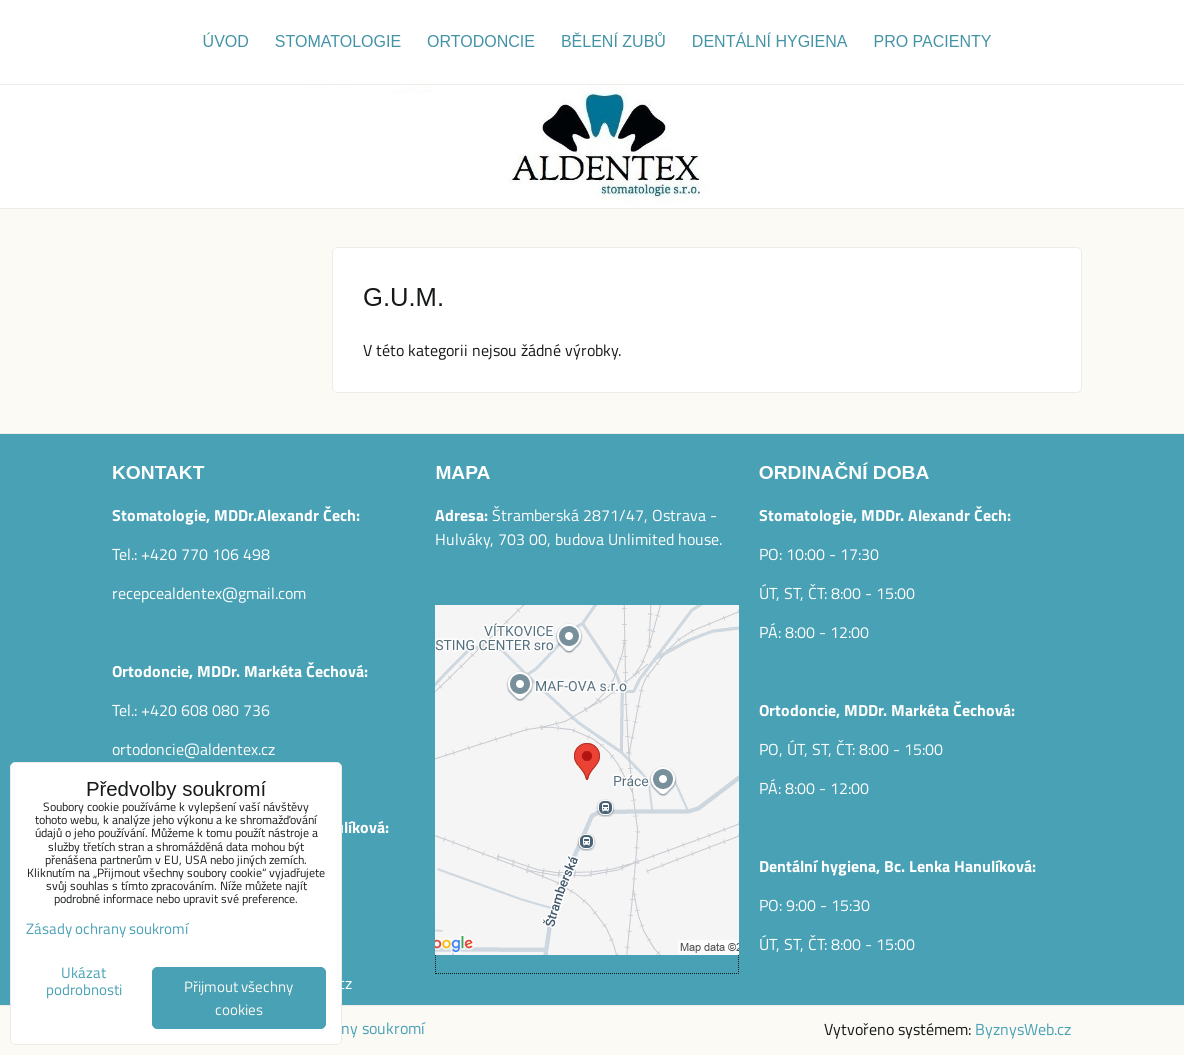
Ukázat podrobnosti (84, 981)
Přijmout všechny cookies (238, 998)
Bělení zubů (613, 41)
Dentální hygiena (770, 41)
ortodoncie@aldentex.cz (193, 749)
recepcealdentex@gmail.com (209, 593)
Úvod (226, 41)
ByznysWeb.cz (1023, 1029)
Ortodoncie (481, 41)
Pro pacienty (932, 41)
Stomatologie (338, 41)
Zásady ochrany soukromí (107, 928)
